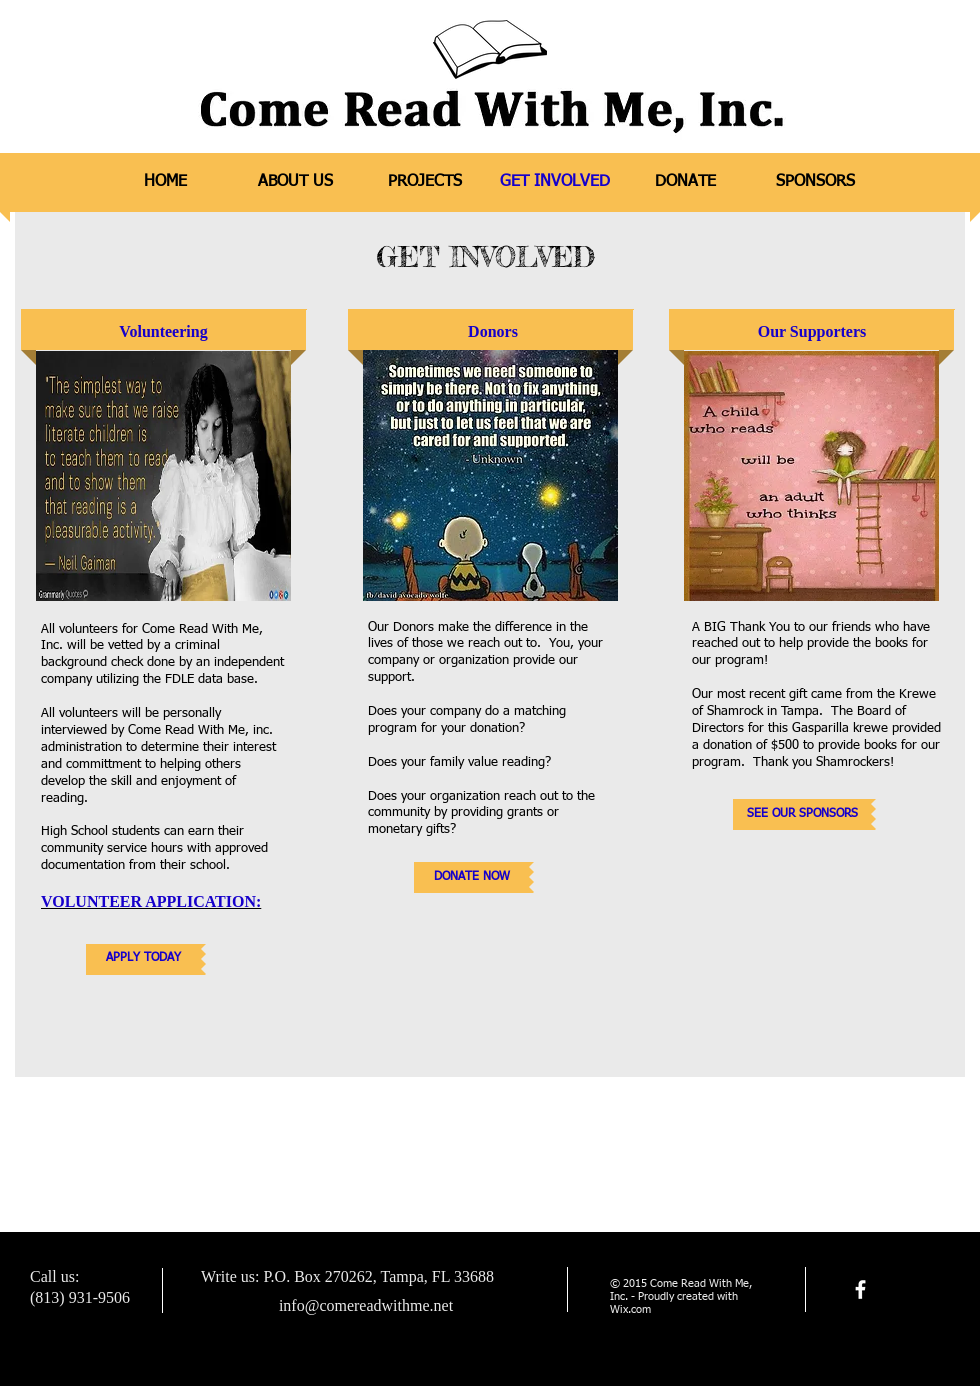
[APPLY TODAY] (143, 959)
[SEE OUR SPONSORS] (802, 814)
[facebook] (860, 1289)
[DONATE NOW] (471, 877)
